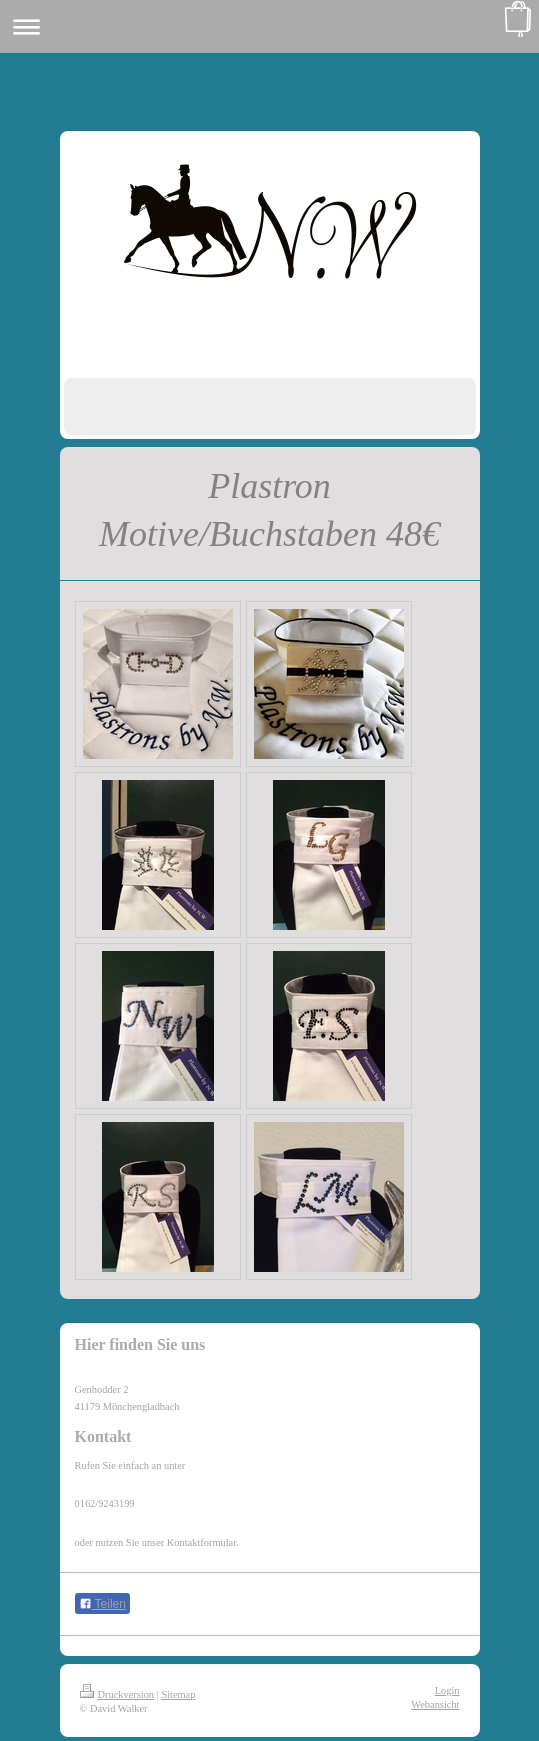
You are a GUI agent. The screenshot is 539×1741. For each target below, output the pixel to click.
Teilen (102, 1604)
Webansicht (435, 1704)
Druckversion (117, 1694)
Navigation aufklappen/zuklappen (269, 26)
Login (447, 1690)
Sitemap (178, 1694)
